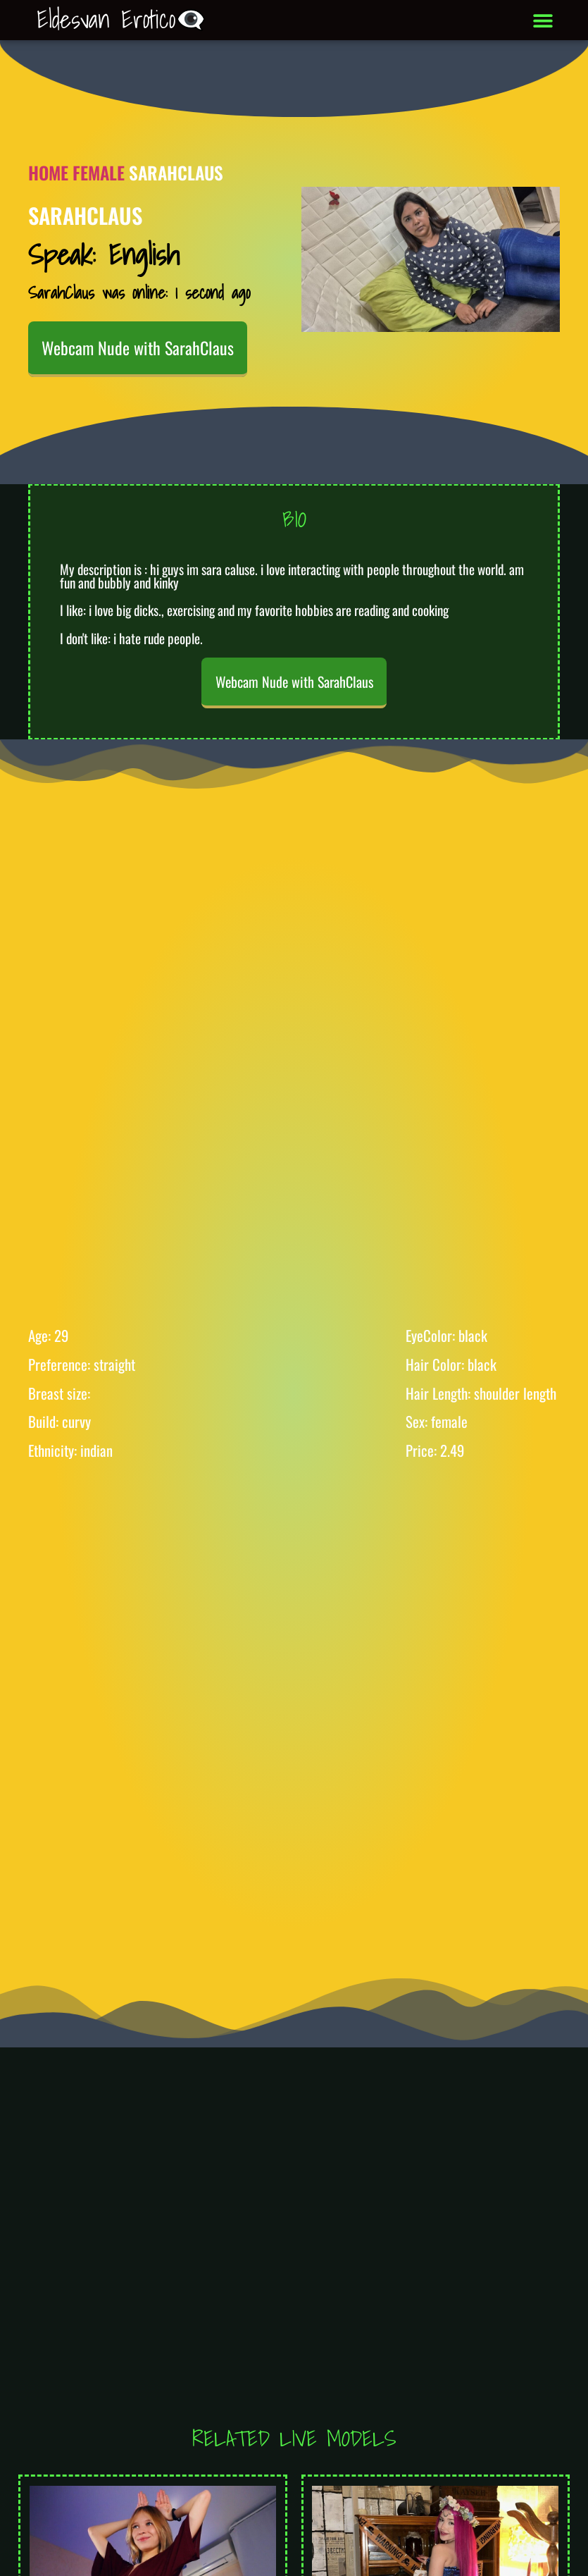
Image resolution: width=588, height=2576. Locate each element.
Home (48, 172)
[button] (542, 20)
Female (99, 172)
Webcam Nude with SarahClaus (138, 347)
